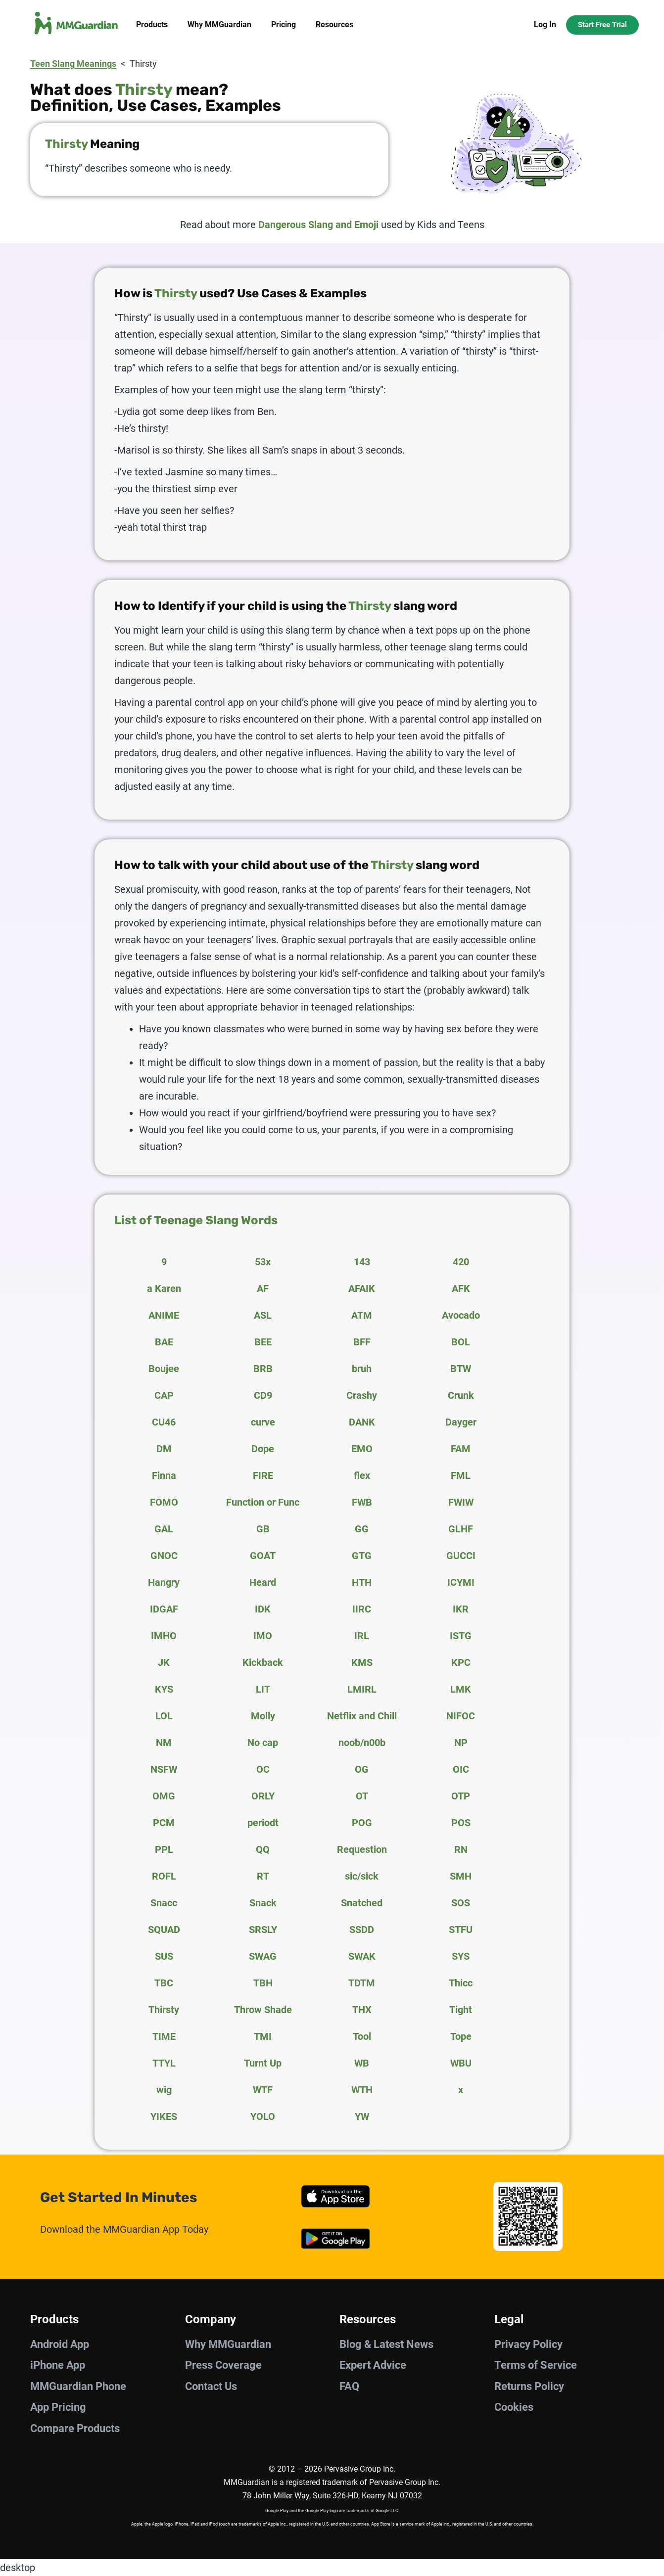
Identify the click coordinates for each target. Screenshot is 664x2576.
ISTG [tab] (461, 1636)
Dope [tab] (262, 1449)
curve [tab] (263, 1422)
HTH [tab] (362, 1582)
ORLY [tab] (263, 1796)
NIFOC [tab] (460, 1716)
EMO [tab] (362, 1449)
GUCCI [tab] (460, 1556)
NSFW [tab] (163, 1769)
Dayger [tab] (460, 1422)
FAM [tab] (461, 1449)
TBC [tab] (163, 1983)
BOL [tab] (460, 1342)
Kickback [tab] (262, 1662)
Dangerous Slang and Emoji (318, 224)
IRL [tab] (361, 1636)
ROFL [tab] (164, 1876)
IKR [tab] (461, 1609)
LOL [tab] (164, 1716)
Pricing (283, 24)
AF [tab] (263, 1288)
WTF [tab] (263, 2090)
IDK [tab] (263, 1609)
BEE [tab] (263, 1342)
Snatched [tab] (361, 1903)
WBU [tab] (461, 2063)
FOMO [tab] (164, 1502)
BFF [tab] (362, 1342)
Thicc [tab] (461, 1983)
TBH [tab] (263, 1983)
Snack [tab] (263, 1903)
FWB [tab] (362, 1502)
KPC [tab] (461, 1662)
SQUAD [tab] (164, 1929)
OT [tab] (362, 1796)
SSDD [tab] (361, 1929)
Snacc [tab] (163, 1903)
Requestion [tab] (362, 1849)
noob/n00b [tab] (361, 1742)
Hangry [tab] (164, 1582)
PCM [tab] (164, 1823)
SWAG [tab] (263, 1956)
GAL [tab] (163, 1529)
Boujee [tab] (163, 1369)
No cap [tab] (262, 1742)
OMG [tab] (163, 1796)
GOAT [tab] (263, 1556)
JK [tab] (164, 1662)
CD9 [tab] (263, 1395)
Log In (545, 24)
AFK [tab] (461, 1288)
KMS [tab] (362, 1662)
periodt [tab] (263, 1823)
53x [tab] (263, 1262)
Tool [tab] (362, 2036)
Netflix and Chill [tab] (362, 1716)
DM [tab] (164, 1449)
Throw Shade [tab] (263, 2010)
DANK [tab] (362, 1422)
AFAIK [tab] (361, 1288)
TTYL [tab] (164, 2063)
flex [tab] (362, 1475)
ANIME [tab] (163, 1315)
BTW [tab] (460, 1369)
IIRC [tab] (361, 1609)
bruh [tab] (362, 1369)
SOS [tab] (460, 1903)
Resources (334, 24)
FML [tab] (461, 1475)
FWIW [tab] (461, 1502)
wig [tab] (164, 2090)
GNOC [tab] (164, 1556)
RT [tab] (263, 1876)
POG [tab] (362, 1823)
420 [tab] (461, 1262)
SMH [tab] (461, 1876)
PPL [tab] (164, 1849)
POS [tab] (461, 1823)
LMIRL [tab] (362, 1689)
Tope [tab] (461, 2036)
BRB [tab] (263, 1369)
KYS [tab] (164, 1689)
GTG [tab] (362, 1556)
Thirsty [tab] (163, 2010)
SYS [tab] (461, 1956)
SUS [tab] (164, 1956)
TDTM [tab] (361, 1983)
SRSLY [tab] (263, 1929)
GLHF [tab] (460, 1529)
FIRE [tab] (263, 1475)
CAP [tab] (164, 1395)
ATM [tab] (361, 1315)
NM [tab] (164, 1742)
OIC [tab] (461, 1769)
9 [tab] (164, 1262)
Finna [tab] (164, 1475)
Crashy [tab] (361, 1395)
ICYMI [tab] (460, 1582)
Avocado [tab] (461, 1315)
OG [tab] (362, 1769)
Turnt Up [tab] (263, 2063)
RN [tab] (461, 1849)
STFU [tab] (461, 1929)
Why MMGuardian (219, 24)
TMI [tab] (263, 2036)
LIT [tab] (263, 1689)
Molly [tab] (263, 1716)
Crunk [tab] (461, 1395)
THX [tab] (362, 2010)
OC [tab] (263, 1769)
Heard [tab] (262, 1582)
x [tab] (460, 2090)
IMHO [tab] (164, 1636)
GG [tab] (362, 1529)
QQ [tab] (263, 1849)
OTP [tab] (460, 1796)
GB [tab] (263, 1529)
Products (152, 24)
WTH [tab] (362, 2090)
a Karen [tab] (164, 1288)
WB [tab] (361, 2063)
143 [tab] (362, 1262)
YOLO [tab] (262, 2116)
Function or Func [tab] (262, 1502)
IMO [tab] (262, 1636)
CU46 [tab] (164, 1422)
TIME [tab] (164, 2036)
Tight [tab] (460, 2010)
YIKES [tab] (163, 2116)
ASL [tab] (263, 1315)
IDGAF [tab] (164, 1609)
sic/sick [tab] (362, 1876)
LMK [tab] (460, 1689)
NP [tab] (461, 1742)
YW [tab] (362, 2116)
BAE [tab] (164, 1342)
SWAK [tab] (362, 1956)
